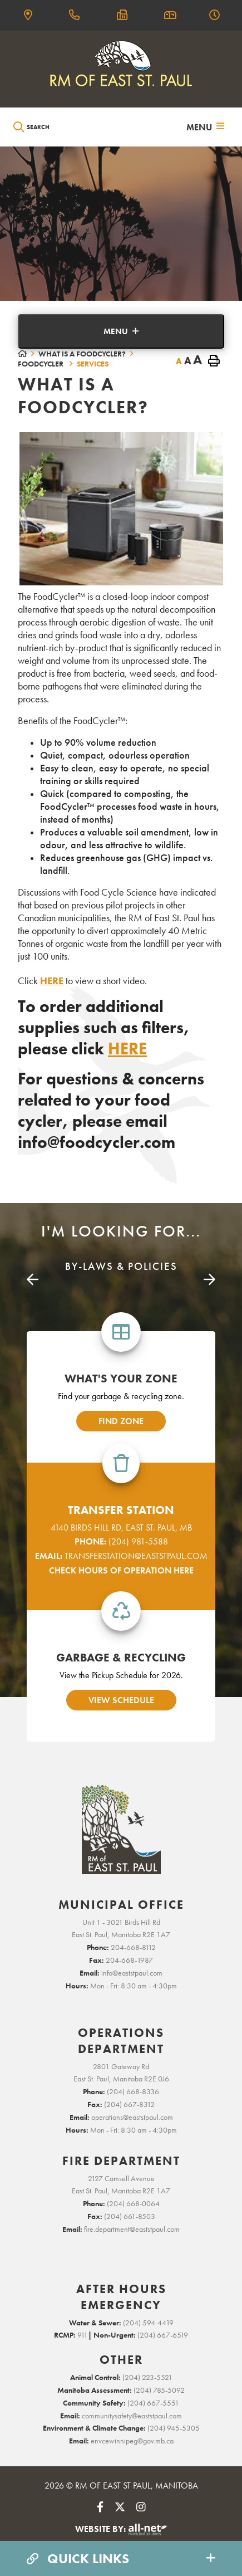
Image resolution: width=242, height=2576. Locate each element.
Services (92, 364)
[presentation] (32, 1280)
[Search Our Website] (64, 127)
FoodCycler (41, 364)
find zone (121, 1421)
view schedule (121, 1700)
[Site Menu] (121, 331)
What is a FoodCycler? (82, 354)
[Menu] (205, 127)
